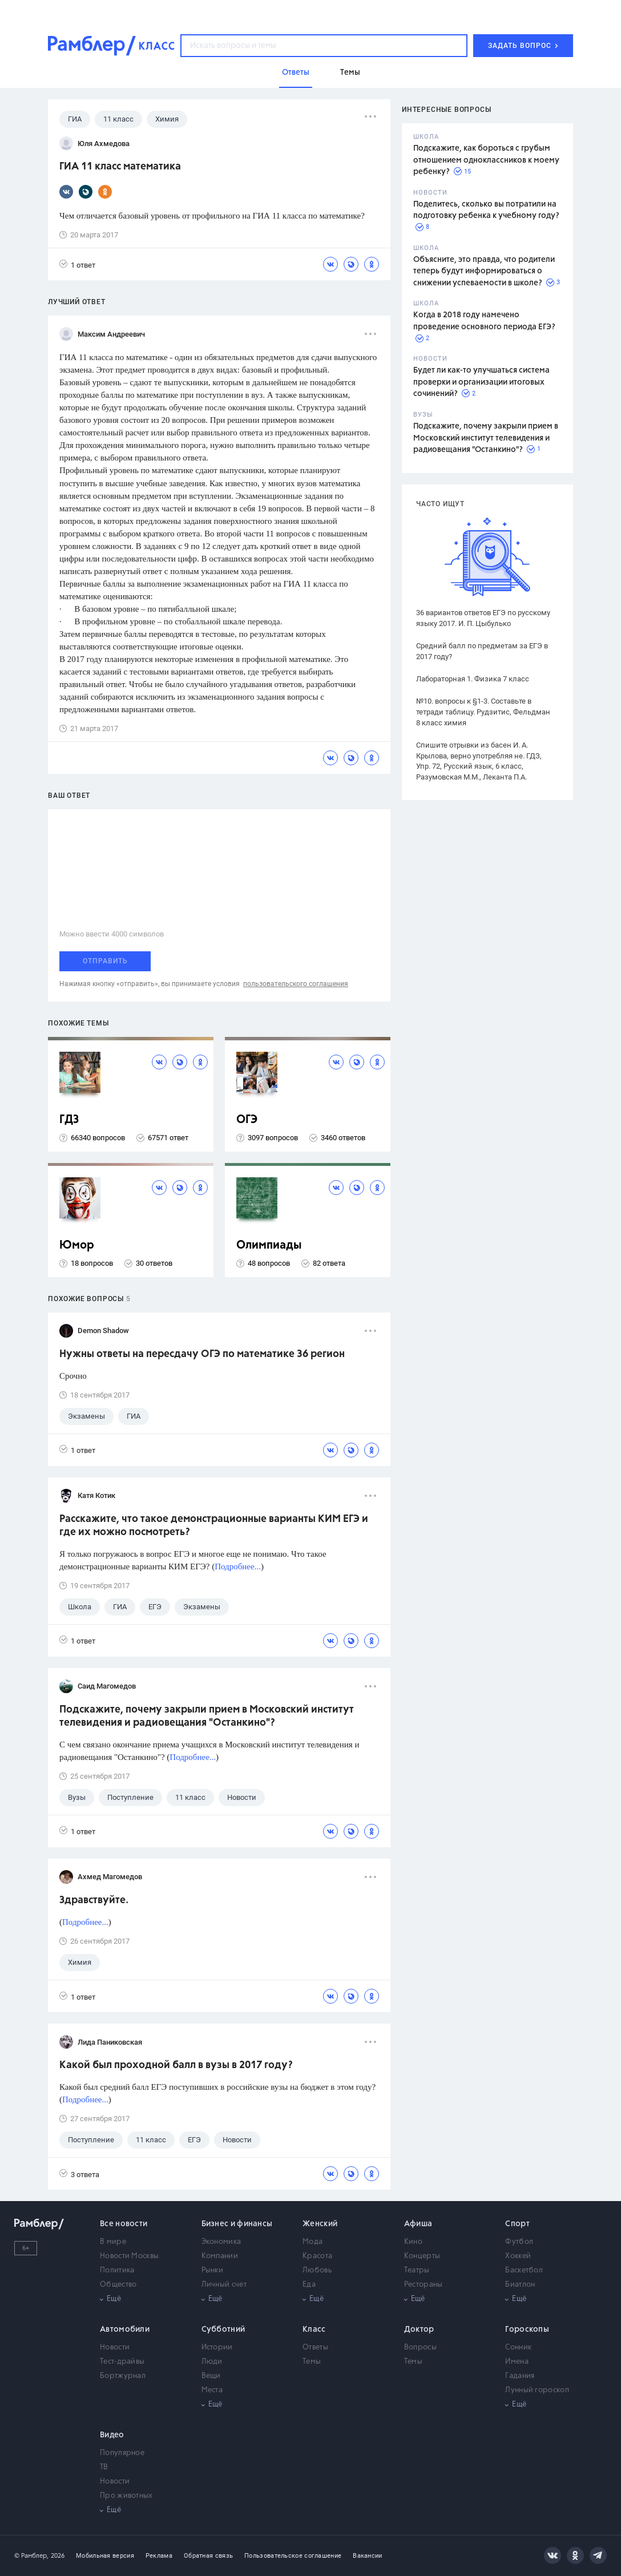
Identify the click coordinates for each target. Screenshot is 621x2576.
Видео (112, 2435)
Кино (413, 2242)
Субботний (223, 2329)
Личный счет (224, 2284)
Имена (517, 2361)
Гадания (519, 2376)
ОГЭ (246, 1120)
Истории (217, 2347)
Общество (118, 2284)
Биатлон (520, 2284)
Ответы (315, 2347)
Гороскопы (527, 2329)
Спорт (517, 2224)
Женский (320, 2224)
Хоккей (518, 2256)
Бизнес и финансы (237, 2224)
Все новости (123, 2224)
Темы (312, 2361)
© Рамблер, (31, 2556)
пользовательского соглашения (295, 984)
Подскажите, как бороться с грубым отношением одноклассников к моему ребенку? (486, 160)
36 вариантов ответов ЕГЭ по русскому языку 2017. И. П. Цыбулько (483, 618)
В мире (113, 2242)
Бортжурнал (123, 2376)
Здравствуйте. (93, 1900)
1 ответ (77, 264)
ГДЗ (69, 1120)
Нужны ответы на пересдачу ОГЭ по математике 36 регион (202, 1354)
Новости (115, 2347)
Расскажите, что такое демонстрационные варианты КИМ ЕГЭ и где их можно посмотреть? (213, 1525)
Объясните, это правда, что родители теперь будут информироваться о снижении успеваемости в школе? (484, 271)
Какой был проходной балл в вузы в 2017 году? (176, 2065)
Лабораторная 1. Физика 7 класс (472, 679)
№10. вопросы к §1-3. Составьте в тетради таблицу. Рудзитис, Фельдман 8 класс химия (483, 712)
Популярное (122, 2453)
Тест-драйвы (122, 2361)
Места (212, 2390)
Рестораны (423, 2284)
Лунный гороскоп (537, 2390)
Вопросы (420, 2347)
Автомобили (125, 2329)
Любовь (317, 2270)
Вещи (211, 2376)
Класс (314, 2329)
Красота (317, 2256)
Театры (417, 2270)
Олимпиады (269, 1245)
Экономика (221, 2242)
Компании (219, 2256)
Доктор (419, 2329)
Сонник (518, 2347)
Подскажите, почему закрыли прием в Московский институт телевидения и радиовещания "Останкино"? (485, 438)
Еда (309, 2284)
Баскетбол (524, 2270)
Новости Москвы (129, 2256)
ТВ (104, 2467)
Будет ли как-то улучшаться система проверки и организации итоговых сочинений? (481, 382)
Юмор (76, 1245)
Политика (117, 2270)
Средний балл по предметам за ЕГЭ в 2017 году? (482, 651)
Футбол (519, 2242)
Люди (212, 2361)
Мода (312, 2242)
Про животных (126, 2496)
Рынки (212, 2270)
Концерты (422, 2256)
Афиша (418, 2224)
